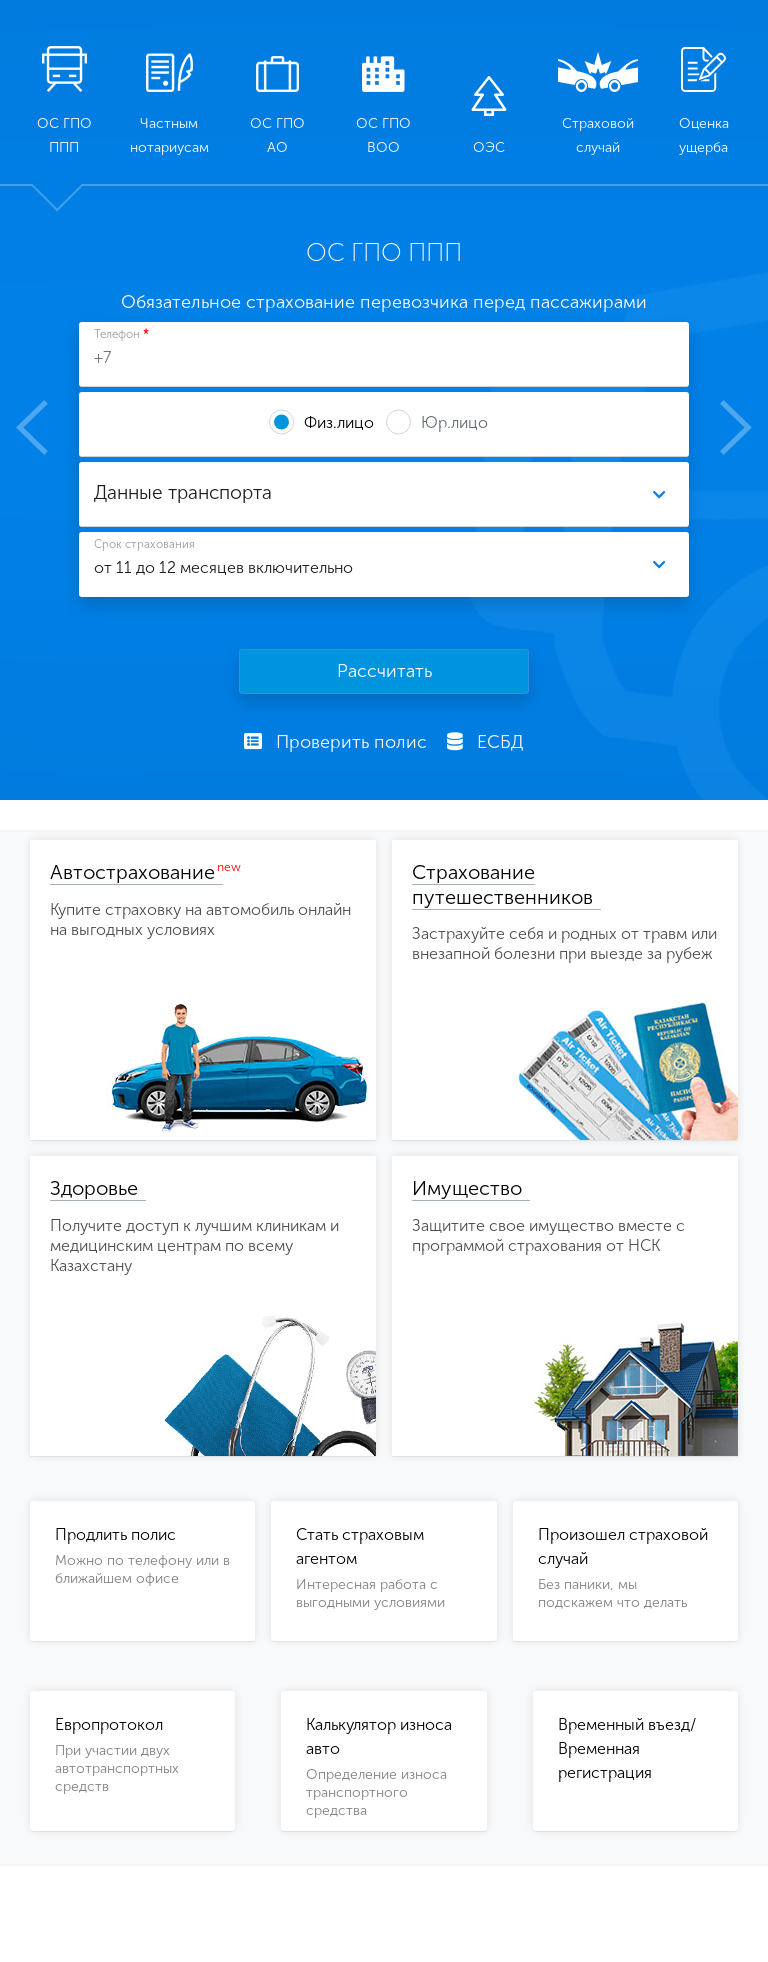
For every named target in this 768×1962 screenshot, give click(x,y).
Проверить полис (335, 742)
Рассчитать (384, 671)
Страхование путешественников (502, 884)
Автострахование (132, 872)
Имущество (467, 1188)
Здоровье (94, 1188)
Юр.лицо (454, 422)
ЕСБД (485, 742)
